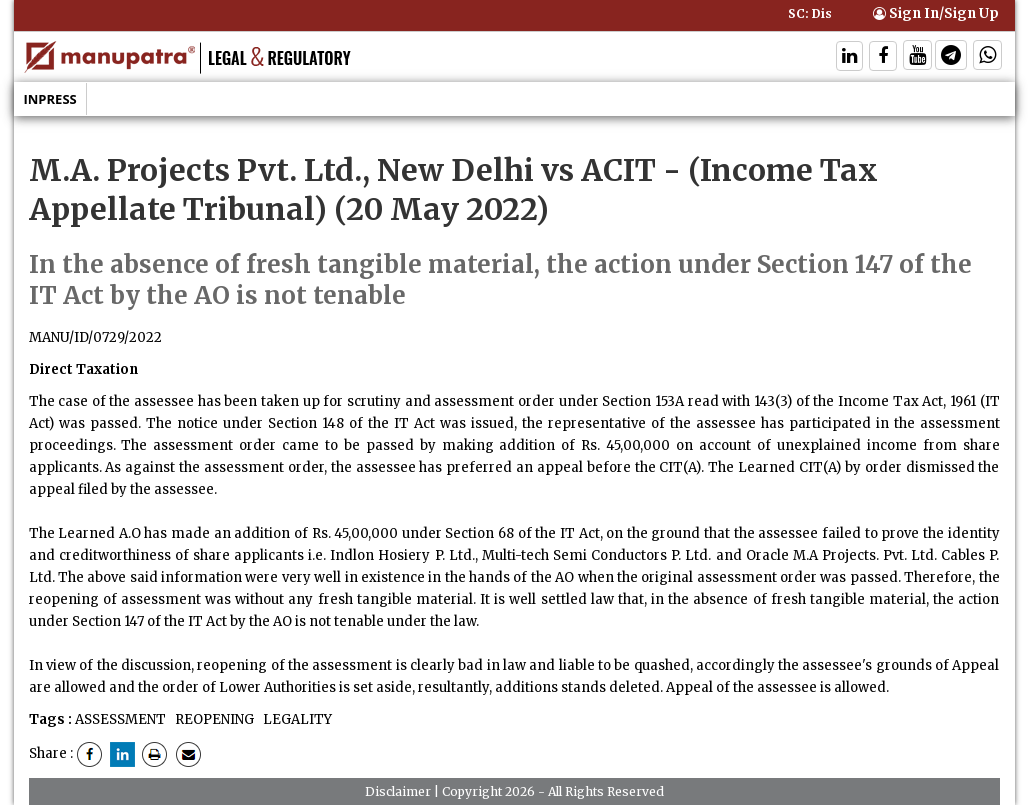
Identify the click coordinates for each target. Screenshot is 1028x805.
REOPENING (213, 719)
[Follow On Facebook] (883, 57)
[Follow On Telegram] (951, 57)
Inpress (50, 99)
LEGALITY (296, 719)
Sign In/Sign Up (936, 13)
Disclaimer (398, 791)
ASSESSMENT (120, 719)
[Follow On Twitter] (917, 57)
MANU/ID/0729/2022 (95, 337)
